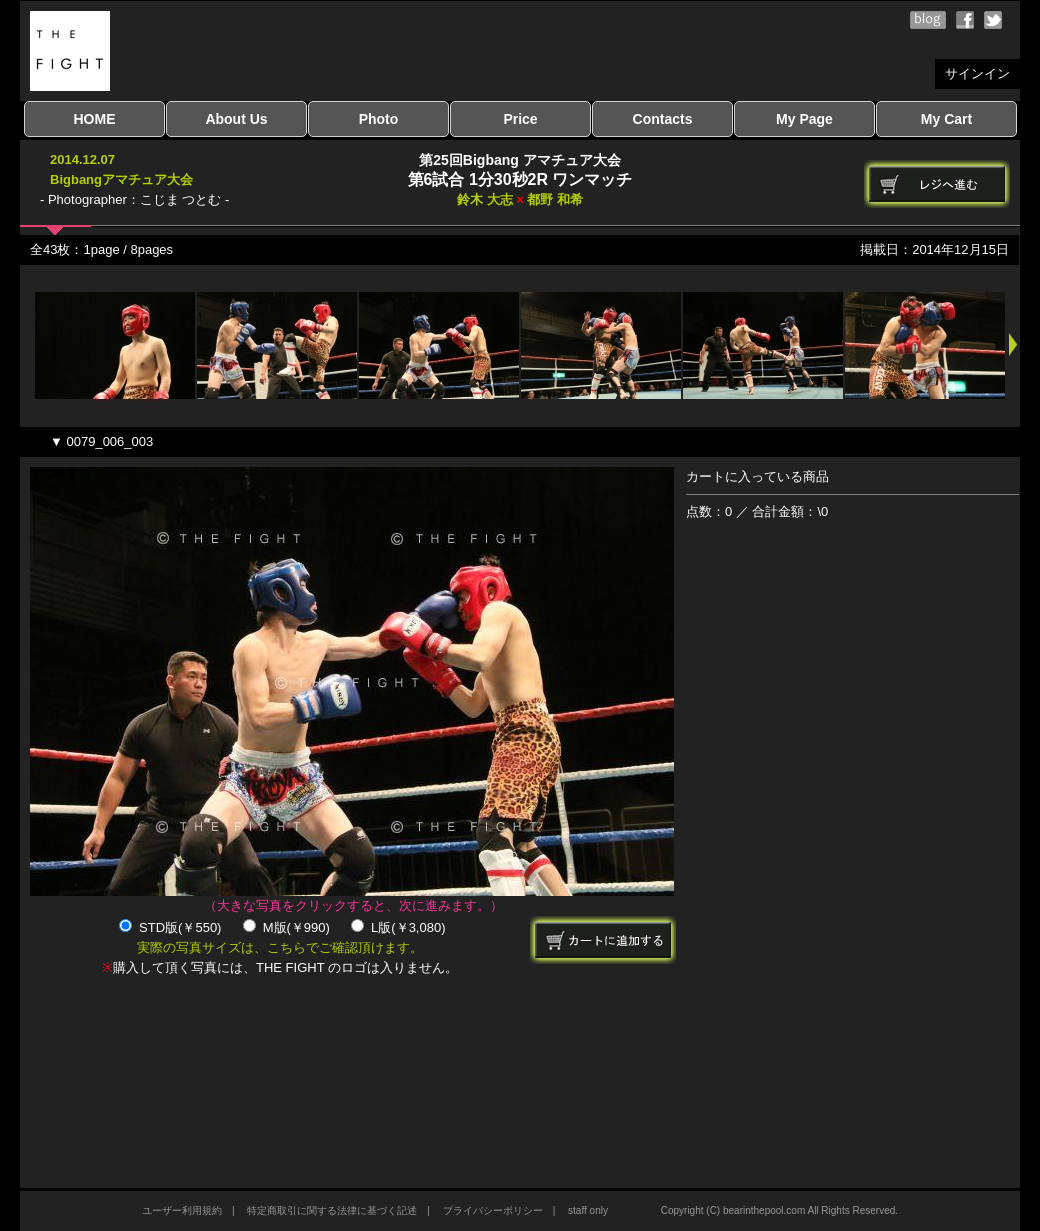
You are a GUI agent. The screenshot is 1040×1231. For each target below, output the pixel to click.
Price (520, 119)
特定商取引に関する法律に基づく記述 (332, 1210)
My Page (804, 119)
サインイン (977, 73)
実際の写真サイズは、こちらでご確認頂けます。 (280, 947)
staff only (588, 1210)
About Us (236, 119)
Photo (379, 119)
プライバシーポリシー (493, 1210)
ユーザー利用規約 (182, 1210)
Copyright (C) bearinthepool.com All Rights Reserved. (779, 1210)
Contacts (663, 119)
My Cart (946, 119)
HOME (95, 119)
